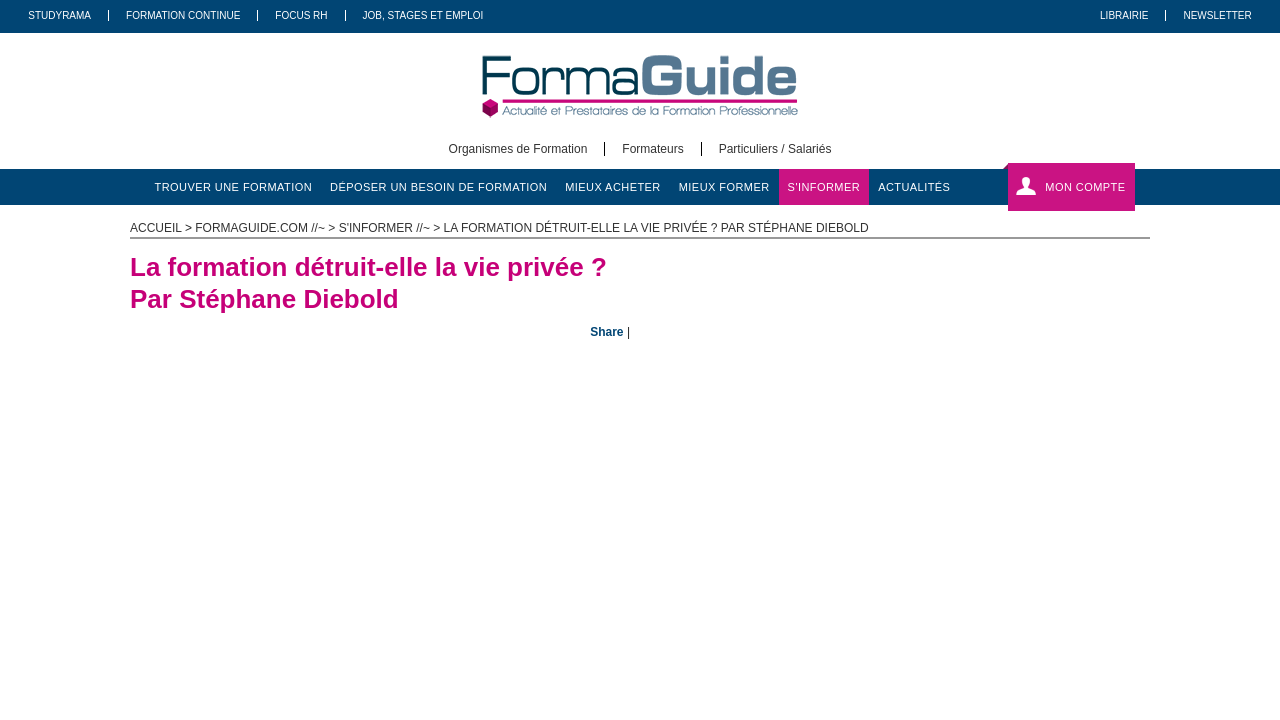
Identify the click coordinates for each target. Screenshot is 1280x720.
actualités (914, 187)
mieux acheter (613, 187)
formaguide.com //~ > (266, 228)
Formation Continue (183, 15)
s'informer (824, 187)
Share (606, 332)
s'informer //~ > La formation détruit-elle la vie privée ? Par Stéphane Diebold (604, 228)
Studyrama (59, 15)
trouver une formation (234, 187)
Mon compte (1085, 187)
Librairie (1124, 15)
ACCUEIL (156, 228)
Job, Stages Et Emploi (423, 15)
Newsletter (1217, 15)
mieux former (724, 187)
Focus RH (301, 15)
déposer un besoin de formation (438, 187)
